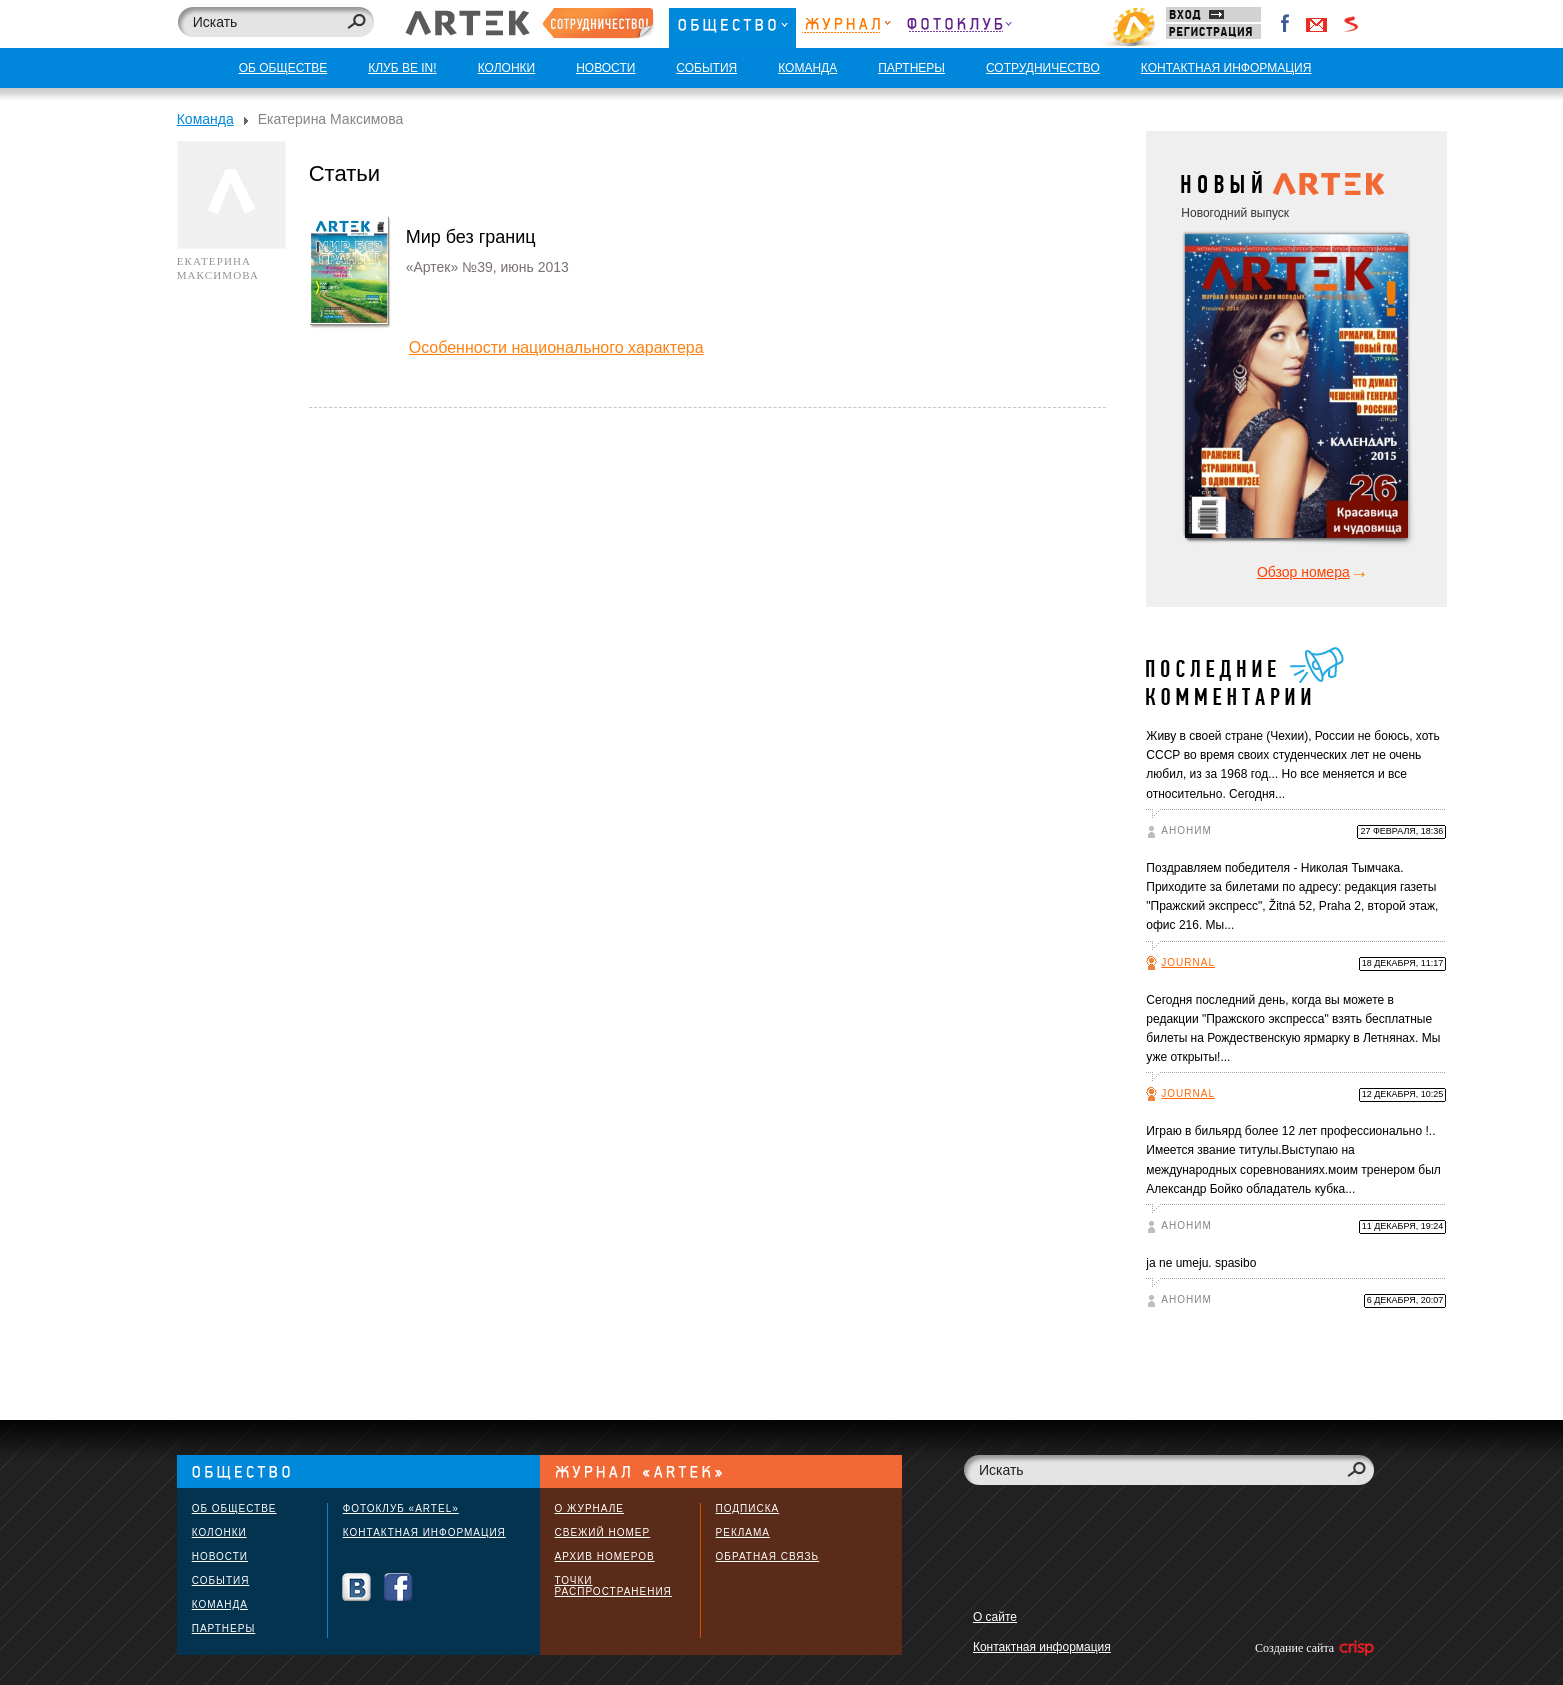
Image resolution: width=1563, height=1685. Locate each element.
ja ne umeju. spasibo (1201, 1263)
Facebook (1286, 24)
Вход (1213, 14)
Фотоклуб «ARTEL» (401, 1508)
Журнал (846, 27)
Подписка (748, 1508)
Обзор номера (1303, 572)
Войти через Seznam (1351, 24)
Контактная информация (424, 1532)
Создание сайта (1313, 1648)
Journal (1188, 962)
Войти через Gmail (1317, 24)
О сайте (995, 1617)
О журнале (589, 1508)
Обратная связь (768, 1556)
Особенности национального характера (556, 347)
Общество (732, 27)
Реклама (743, 1532)
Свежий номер (603, 1532)
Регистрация (1213, 31)
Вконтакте (356, 1587)
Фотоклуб (959, 27)
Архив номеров (605, 1556)
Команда (205, 119)
